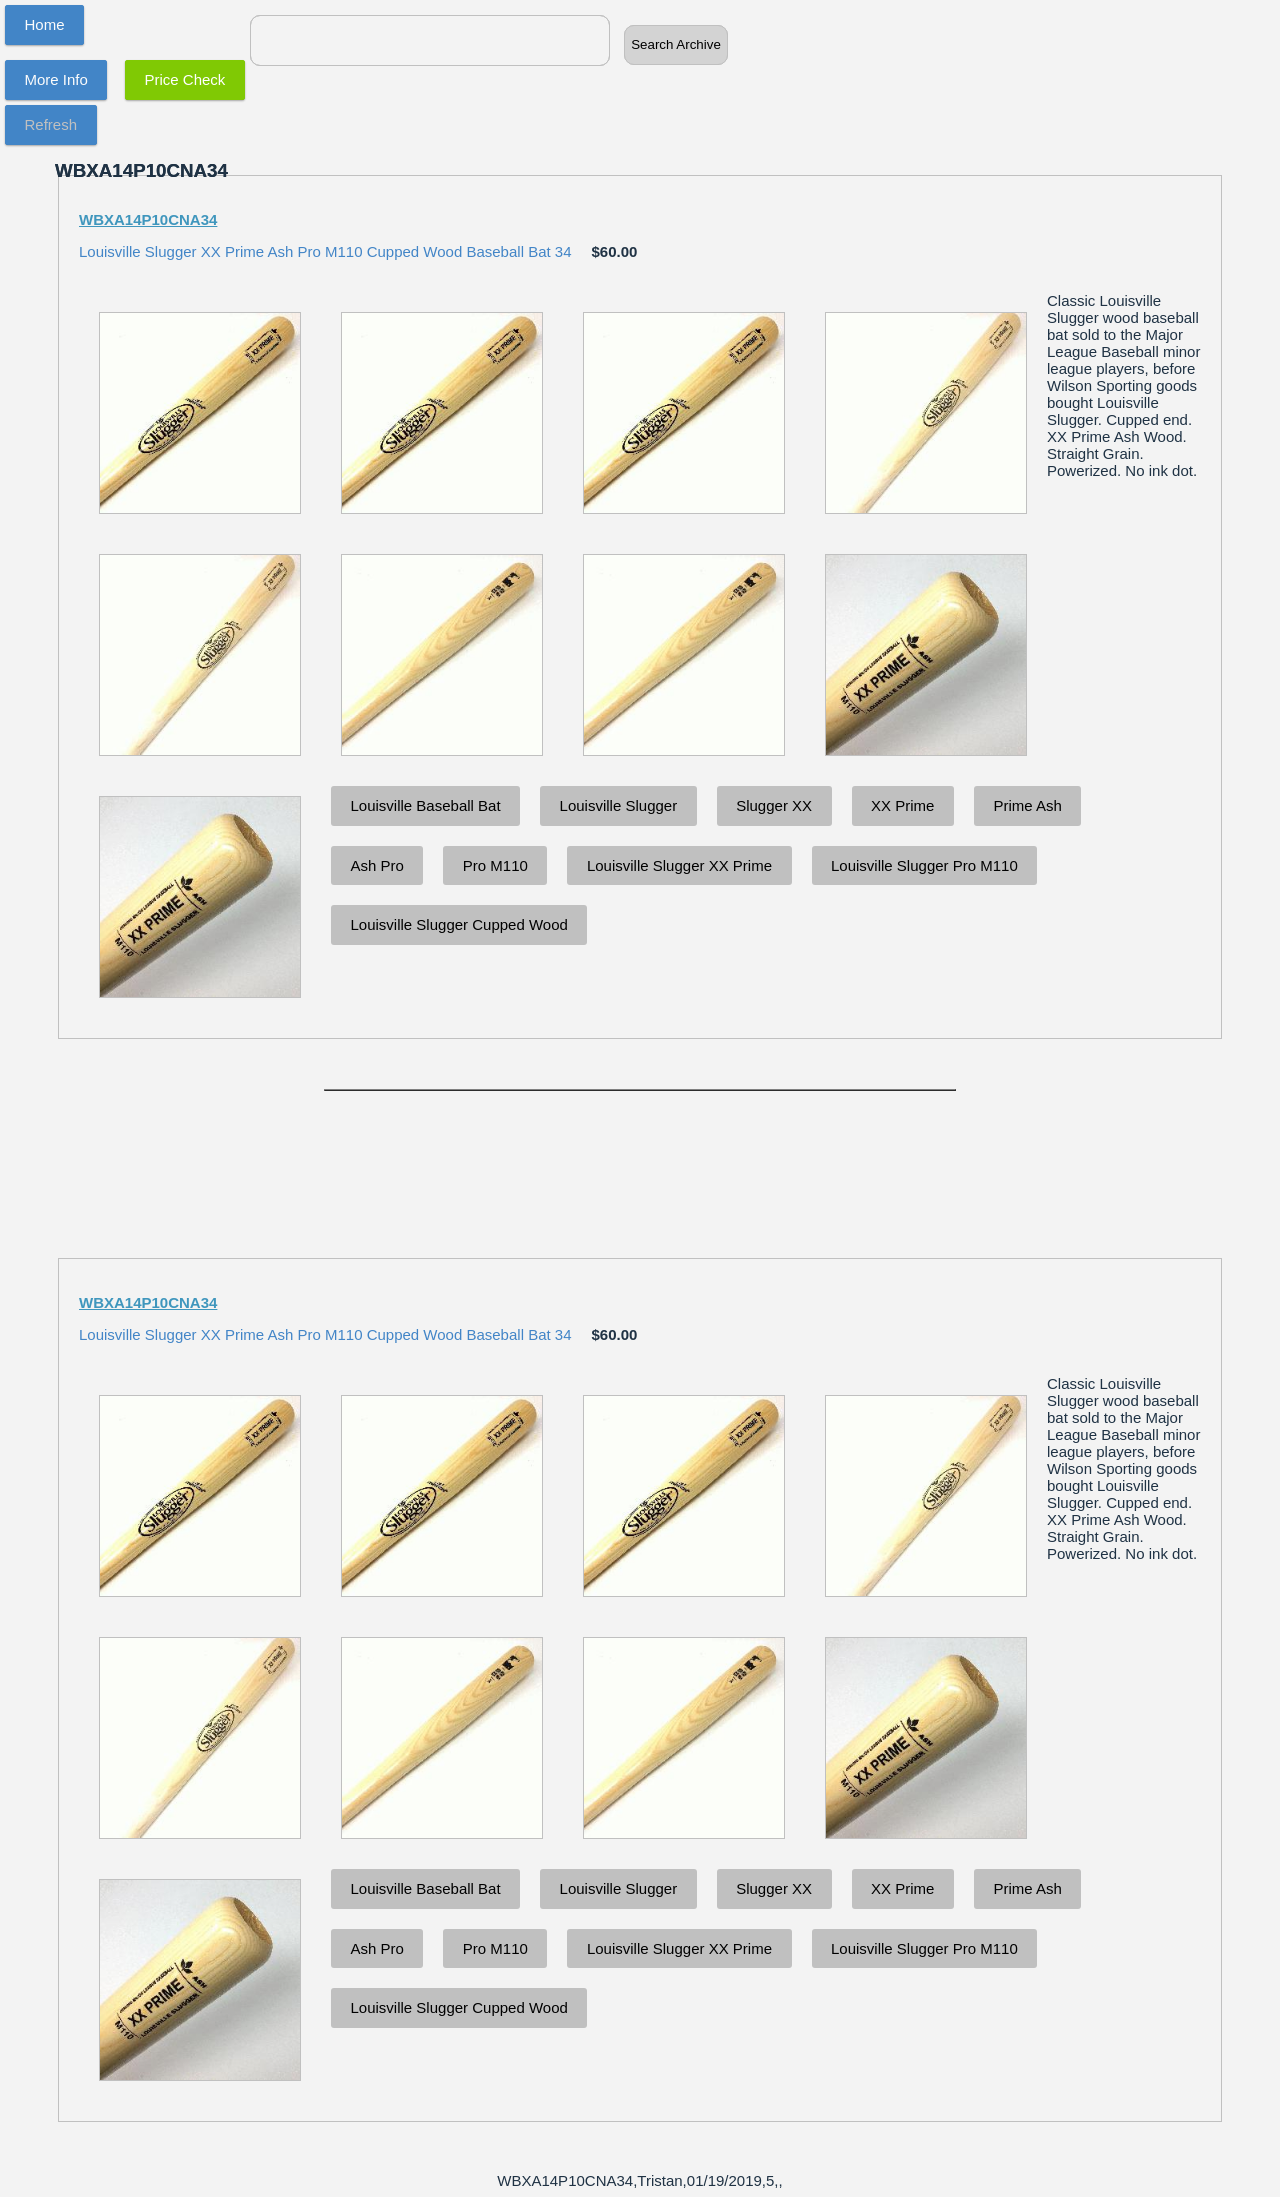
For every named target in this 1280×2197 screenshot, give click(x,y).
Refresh (51, 124)
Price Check (185, 79)
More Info (56, 79)
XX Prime (902, 805)
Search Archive (676, 44)
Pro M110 (495, 865)
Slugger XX (774, 805)
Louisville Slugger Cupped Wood (459, 924)
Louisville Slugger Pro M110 (924, 865)
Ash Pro (377, 865)
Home (45, 24)
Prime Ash (1027, 805)
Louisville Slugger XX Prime (679, 865)
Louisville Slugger (619, 805)
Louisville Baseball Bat (426, 805)
